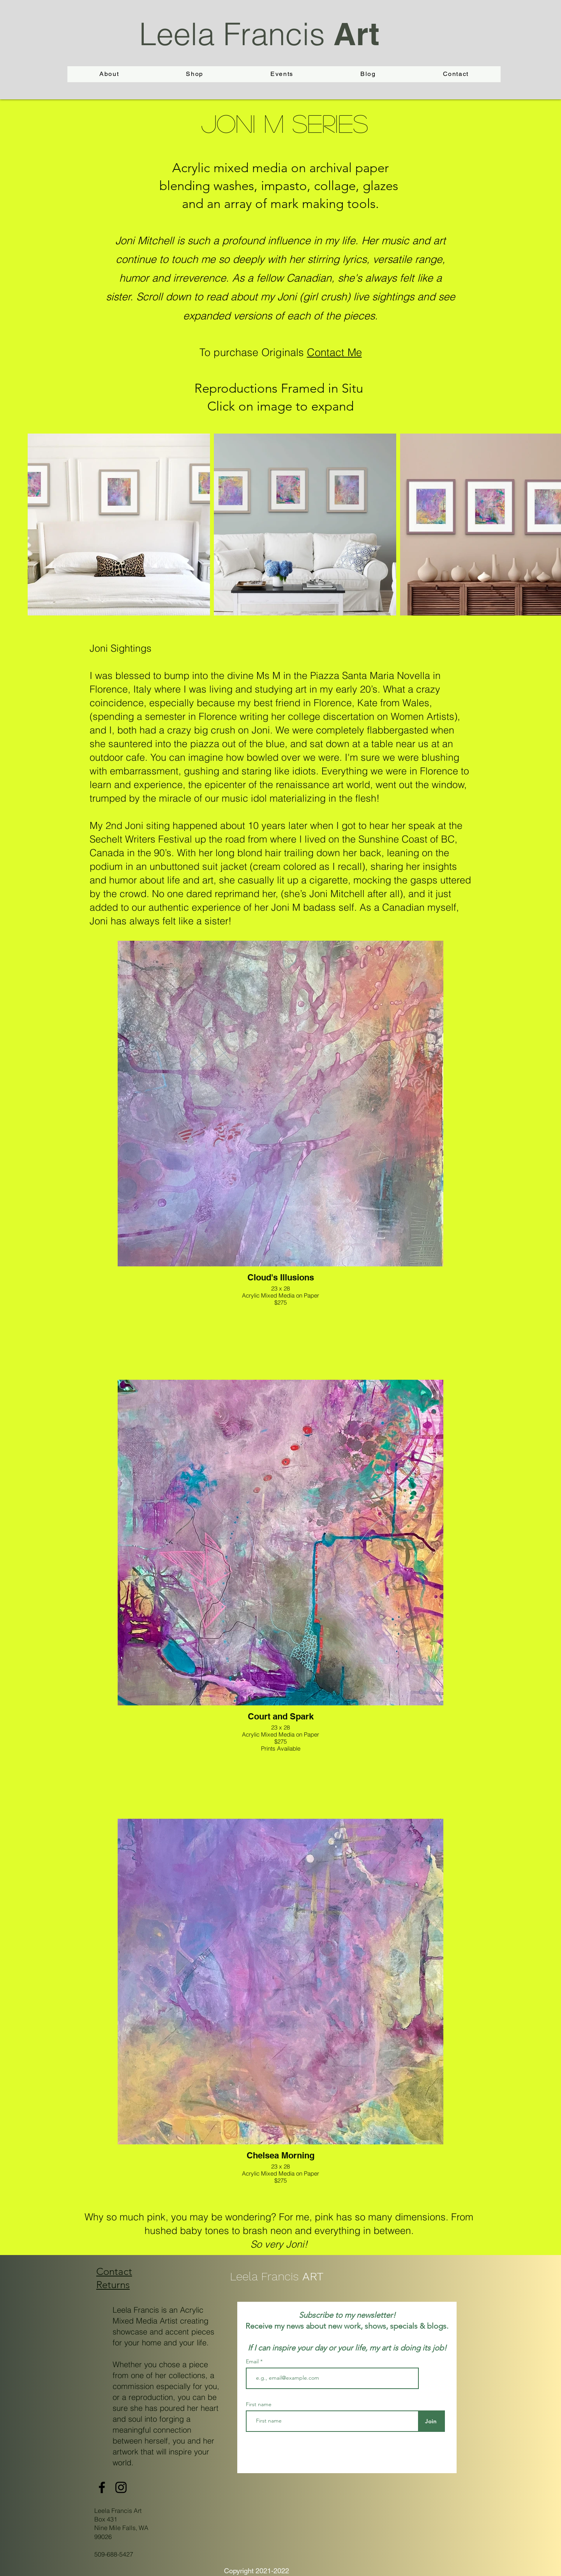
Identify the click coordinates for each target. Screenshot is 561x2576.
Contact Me (334, 352)
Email (253, 2361)
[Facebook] (101, 2487)
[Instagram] (121, 2487)
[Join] (430, 2421)
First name (259, 2404)
